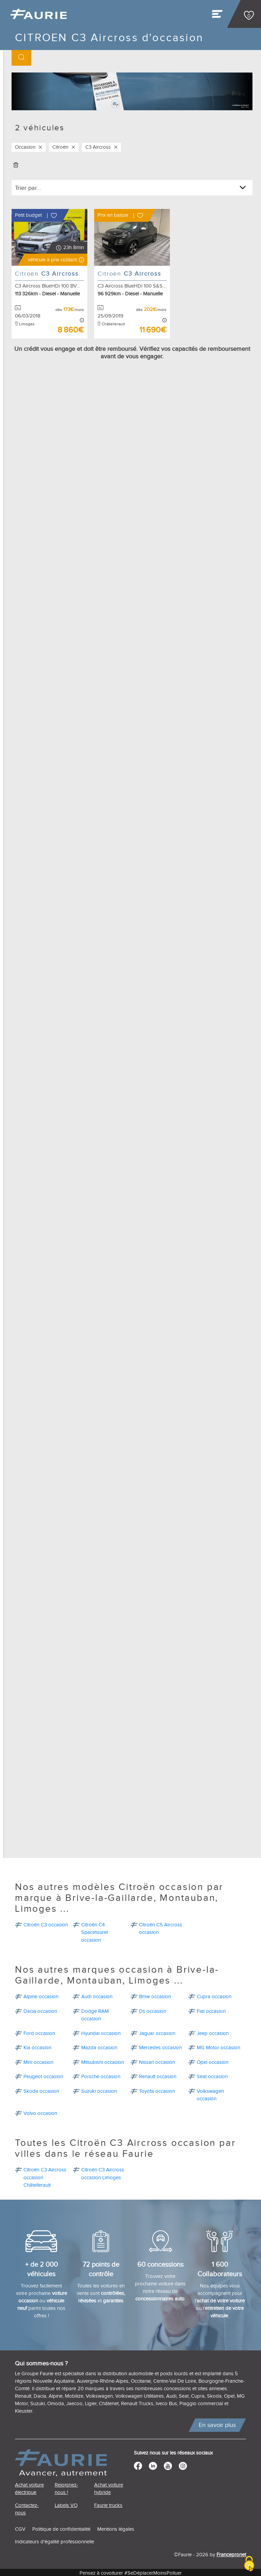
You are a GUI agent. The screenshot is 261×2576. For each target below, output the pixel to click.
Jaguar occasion (157, 2032)
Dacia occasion (40, 2009)
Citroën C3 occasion (45, 1923)
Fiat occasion (211, 2009)
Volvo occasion (40, 2112)
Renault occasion (157, 2075)
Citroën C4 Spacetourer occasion (94, 1930)
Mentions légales (115, 2527)
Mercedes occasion (160, 2046)
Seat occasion (212, 2075)
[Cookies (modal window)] (249, 2564)
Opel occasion (212, 2061)
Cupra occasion (214, 1995)
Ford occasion (39, 2032)
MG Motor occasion (218, 2046)
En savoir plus (217, 2423)
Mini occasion (38, 2061)
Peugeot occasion (43, 2075)
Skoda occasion (41, 2089)
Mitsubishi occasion (102, 2061)
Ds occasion (152, 2009)
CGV (20, 2527)
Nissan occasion (157, 2061)
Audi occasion (96, 1995)
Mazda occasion (99, 2046)
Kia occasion (37, 2046)
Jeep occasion (213, 2032)
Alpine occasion (40, 1995)
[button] (53, 260)
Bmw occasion (155, 1995)
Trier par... (28, 188)
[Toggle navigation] (218, 16)
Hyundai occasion (101, 2032)
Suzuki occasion (99, 2089)
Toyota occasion (157, 2089)
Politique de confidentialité (61, 2527)
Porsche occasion (100, 2075)
